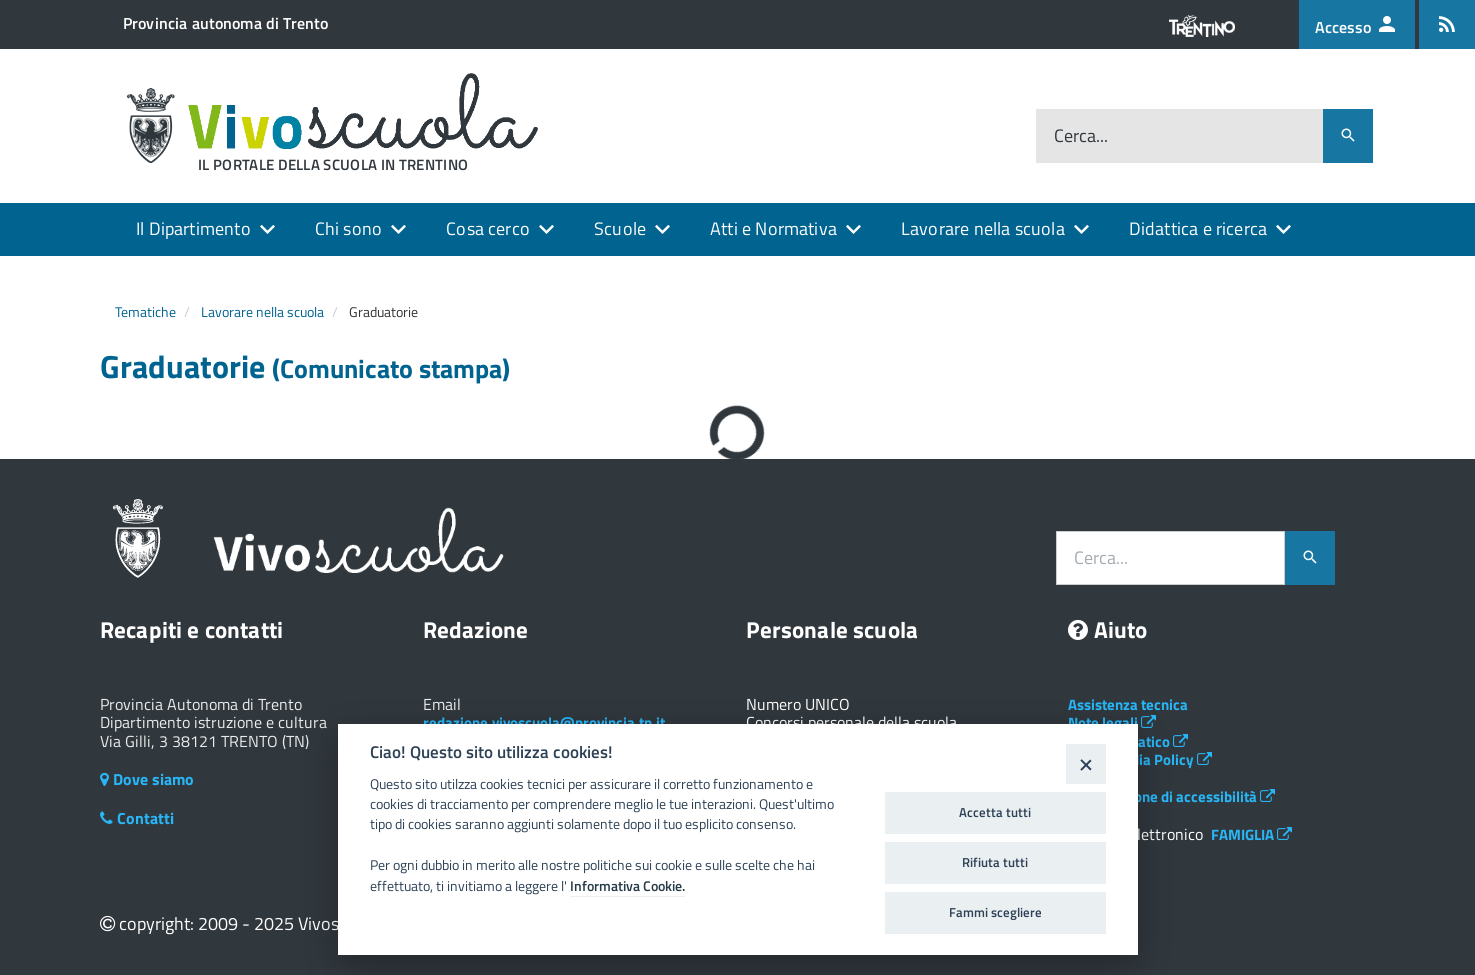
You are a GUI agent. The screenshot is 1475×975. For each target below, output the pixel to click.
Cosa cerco (488, 228)
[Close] (1085, 763)
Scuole (620, 228)
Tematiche (145, 311)
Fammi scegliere (995, 912)
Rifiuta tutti (995, 862)
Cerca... (1081, 136)
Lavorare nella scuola (983, 228)
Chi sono (348, 228)
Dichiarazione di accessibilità (1171, 796)
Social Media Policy (1140, 759)
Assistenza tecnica (1128, 704)
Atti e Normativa (773, 228)
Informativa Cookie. (627, 886)
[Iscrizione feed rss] (1447, 24)
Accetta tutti (995, 812)
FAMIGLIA (1251, 834)
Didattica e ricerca (1198, 228)
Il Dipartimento (193, 228)
